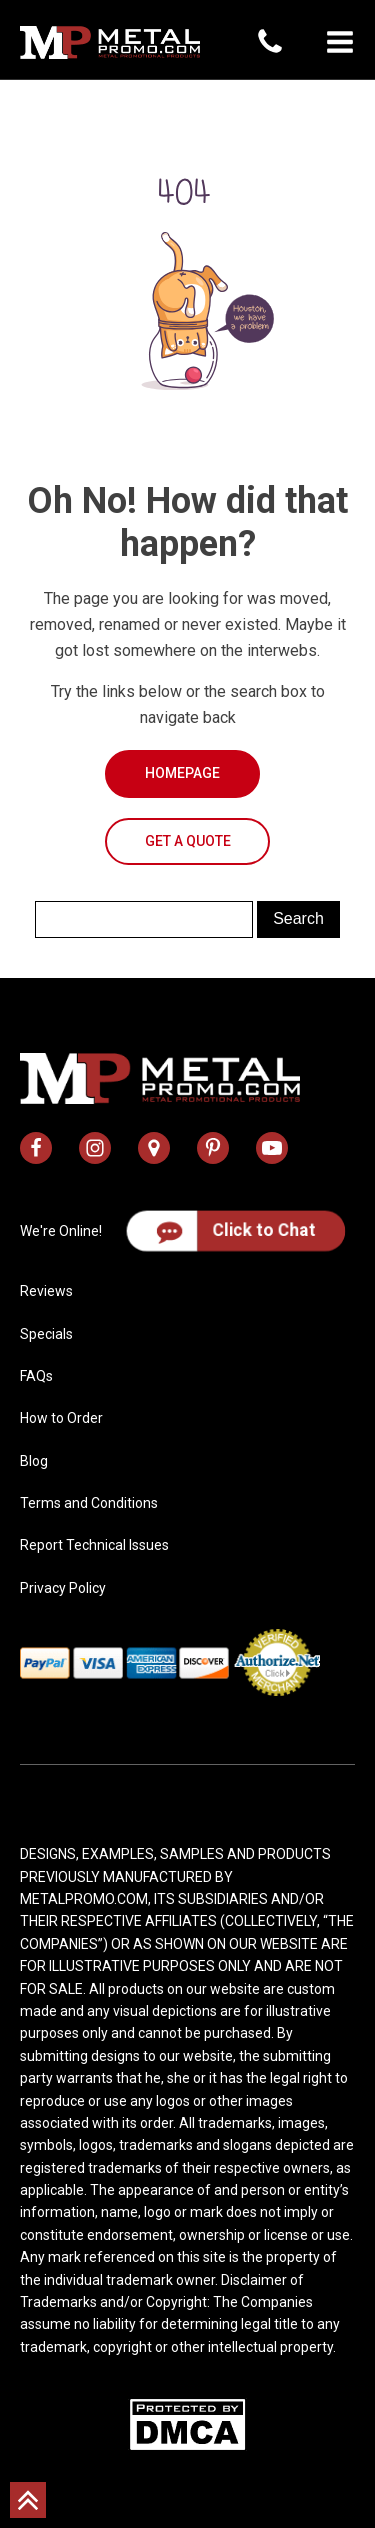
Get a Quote (188, 841)
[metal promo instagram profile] (95, 1148)
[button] (340, 42)
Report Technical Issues (94, 1545)
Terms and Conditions (89, 1503)
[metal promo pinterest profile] (213, 1148)
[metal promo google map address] (154, 1148)
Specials (46, 1334)
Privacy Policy (63, 1588)
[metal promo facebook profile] (36, 1148)
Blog (34, 1461)
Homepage (182, 773)
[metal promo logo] (110, 42)
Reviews (46, 1291)
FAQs (36, 1376)
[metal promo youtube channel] (272, 1148)
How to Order (61, 1418)
